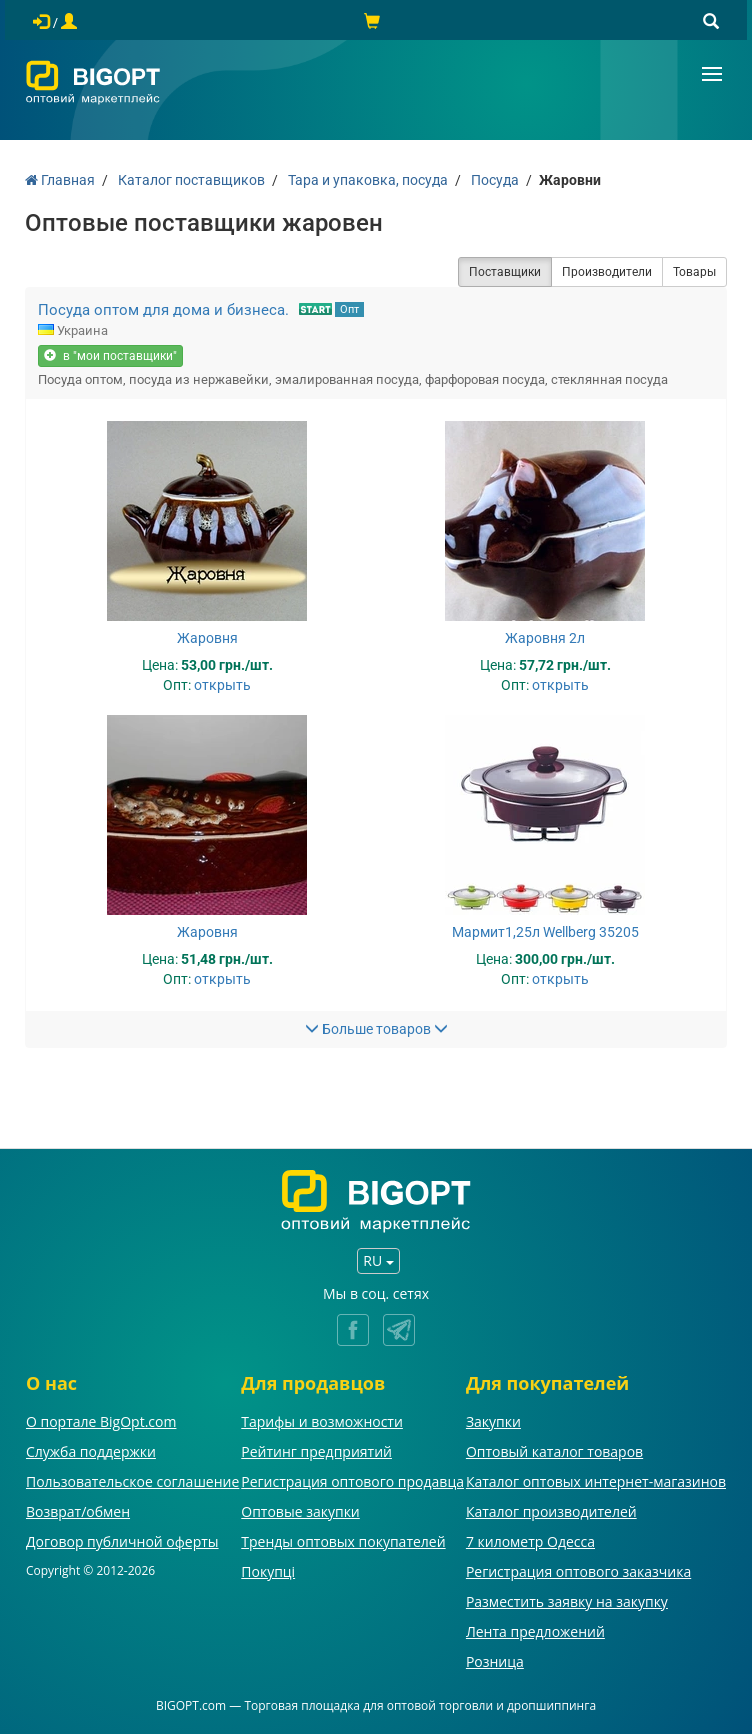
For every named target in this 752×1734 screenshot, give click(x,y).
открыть (222, 685)
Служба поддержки (91, 1451)
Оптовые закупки (300, 1511)
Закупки (493, 1421)
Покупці (268, 1571)
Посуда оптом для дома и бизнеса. (163, 310)
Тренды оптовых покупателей (343, 1541)
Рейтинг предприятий (316, 1451)
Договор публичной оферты (122, 1541)
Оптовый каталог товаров (554, 1451)
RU (378, 1260)
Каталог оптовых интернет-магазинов (596, 1481)
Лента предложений (535, 1631)
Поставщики (505, 272)
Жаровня (207, 638)
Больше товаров (376, 1029)
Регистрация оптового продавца (352, 1481)
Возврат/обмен (78, 1511)
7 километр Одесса (530, 1541)
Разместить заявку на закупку (567, 1601)
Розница (495, 1661)
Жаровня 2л (545, 638)
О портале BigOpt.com (101, 1421)
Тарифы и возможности (322, 1421)
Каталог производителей (551, 1511)
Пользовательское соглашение (132, 1481)
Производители (607, 272)
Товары (694, 272)
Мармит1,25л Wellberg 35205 (545, 932)
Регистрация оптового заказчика (578, 1571)
